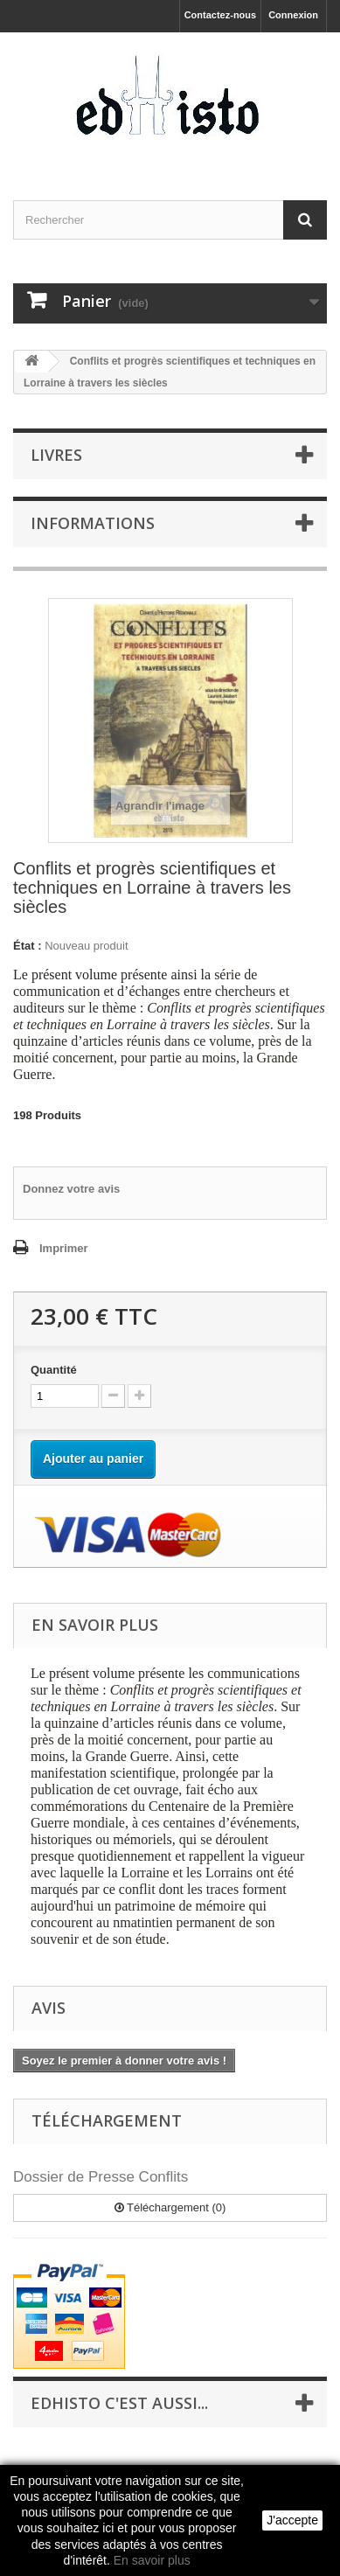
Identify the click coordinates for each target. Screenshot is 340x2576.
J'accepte (292, 2520)
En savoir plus (152, 2560)
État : (27, 945)
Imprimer (63, 1248)
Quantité (54, 1369)
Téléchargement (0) (170, 2207)
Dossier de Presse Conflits (100, 2177)
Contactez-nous (220, 15)
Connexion (293, 15)
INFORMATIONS (93, 522)
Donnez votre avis (71, 1188)
